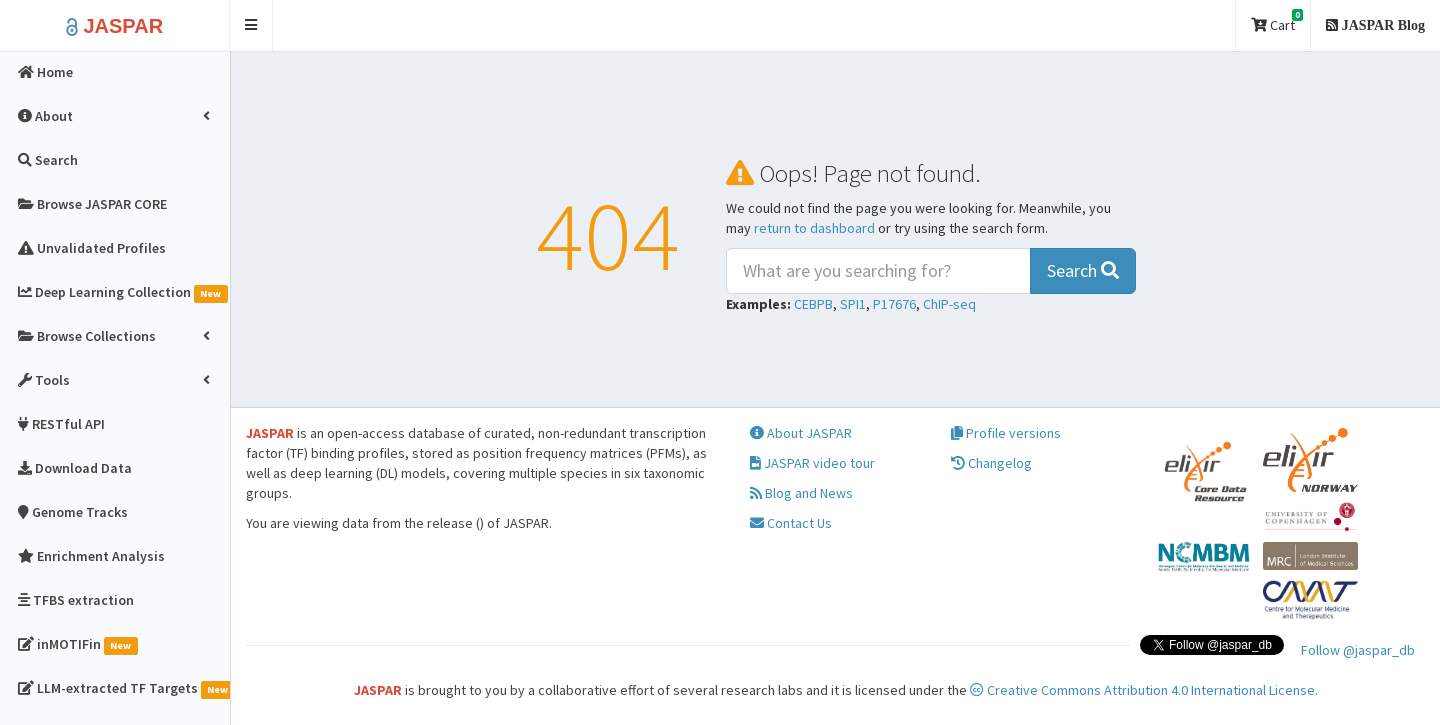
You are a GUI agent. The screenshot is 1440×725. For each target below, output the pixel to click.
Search (1083, 270)
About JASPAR (801, 433)
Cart (1277, 21)
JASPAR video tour (812, 463)
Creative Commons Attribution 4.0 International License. (1144, 690)
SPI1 (853, 304)
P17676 (894, 304)
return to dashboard (814, 228)
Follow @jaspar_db (1358, 650)
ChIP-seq (949, 304)
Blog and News (801, 493)
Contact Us (791, 523)
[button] (251, 25)
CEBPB (813, 304)
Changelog (991, 463)
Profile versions (1006, 433)
